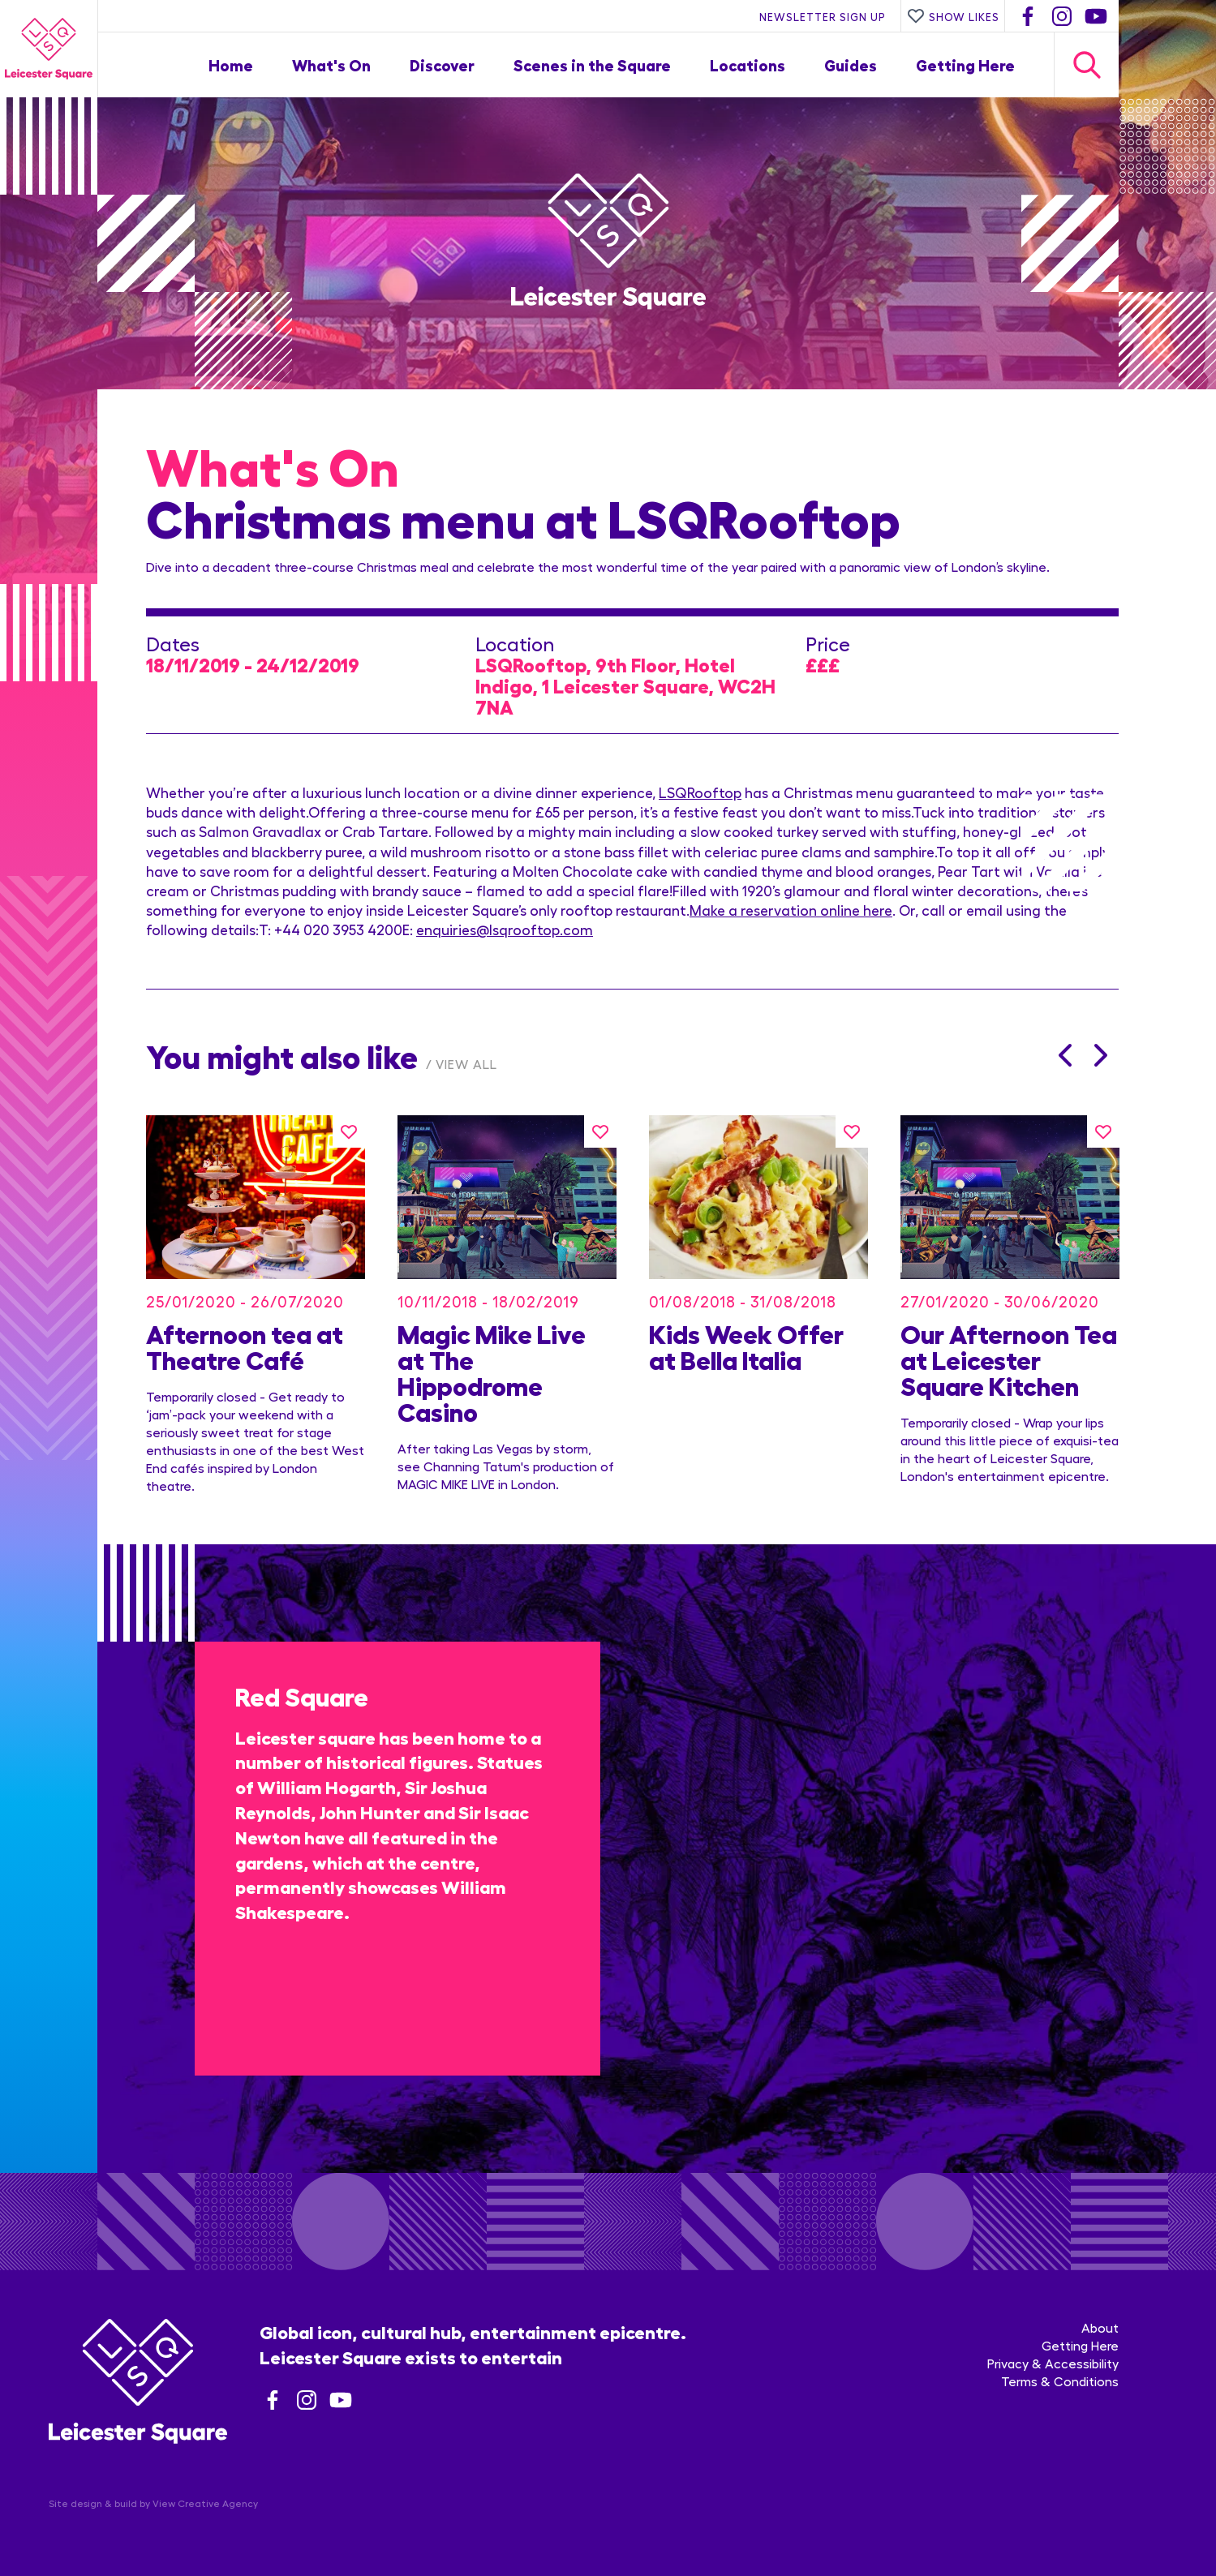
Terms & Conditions (1060, 2381)
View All (466, 1063)
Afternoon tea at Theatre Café (244, 1345)
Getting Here (965, 64)
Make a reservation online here (791, 909)
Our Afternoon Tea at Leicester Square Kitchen (1008, 1358)
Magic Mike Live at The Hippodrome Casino (491, 1371)
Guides (850, 64)
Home (230, 64)
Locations (747, 64)
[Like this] (349, 1131)
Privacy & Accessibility (1053, 2363)
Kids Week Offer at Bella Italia (746, 1345)
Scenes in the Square (592, 64)
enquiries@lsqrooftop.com (504, 929)
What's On (331, 64)
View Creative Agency (205, 2503)
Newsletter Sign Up (822, 16)
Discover (442, 64)
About (1100, 2327)
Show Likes (953, 16)
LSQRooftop (700, 792)
